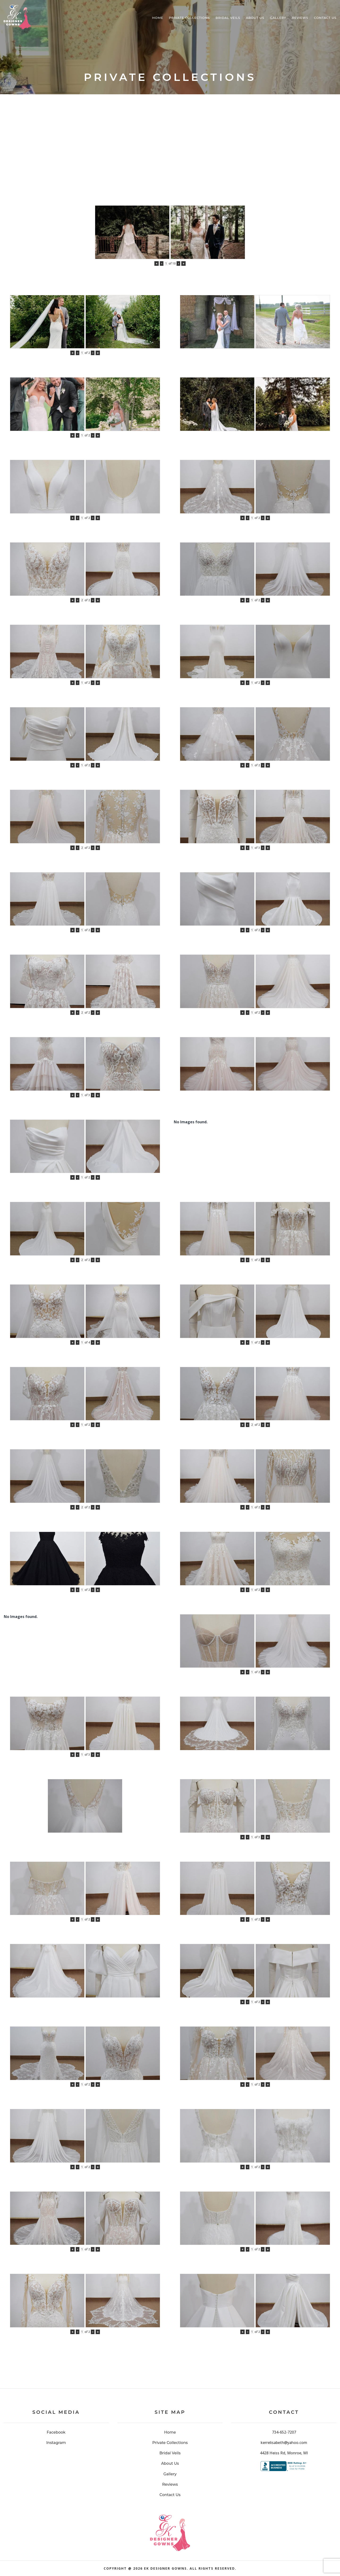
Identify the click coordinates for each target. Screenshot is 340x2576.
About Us (255, 18)
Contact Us (325, 18)
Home (157, 18)
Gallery (278, 18)
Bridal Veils (228, 18)
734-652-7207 (284, 2432)
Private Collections (189, 18)
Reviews (300, 18)
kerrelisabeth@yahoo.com (284, 2442)
